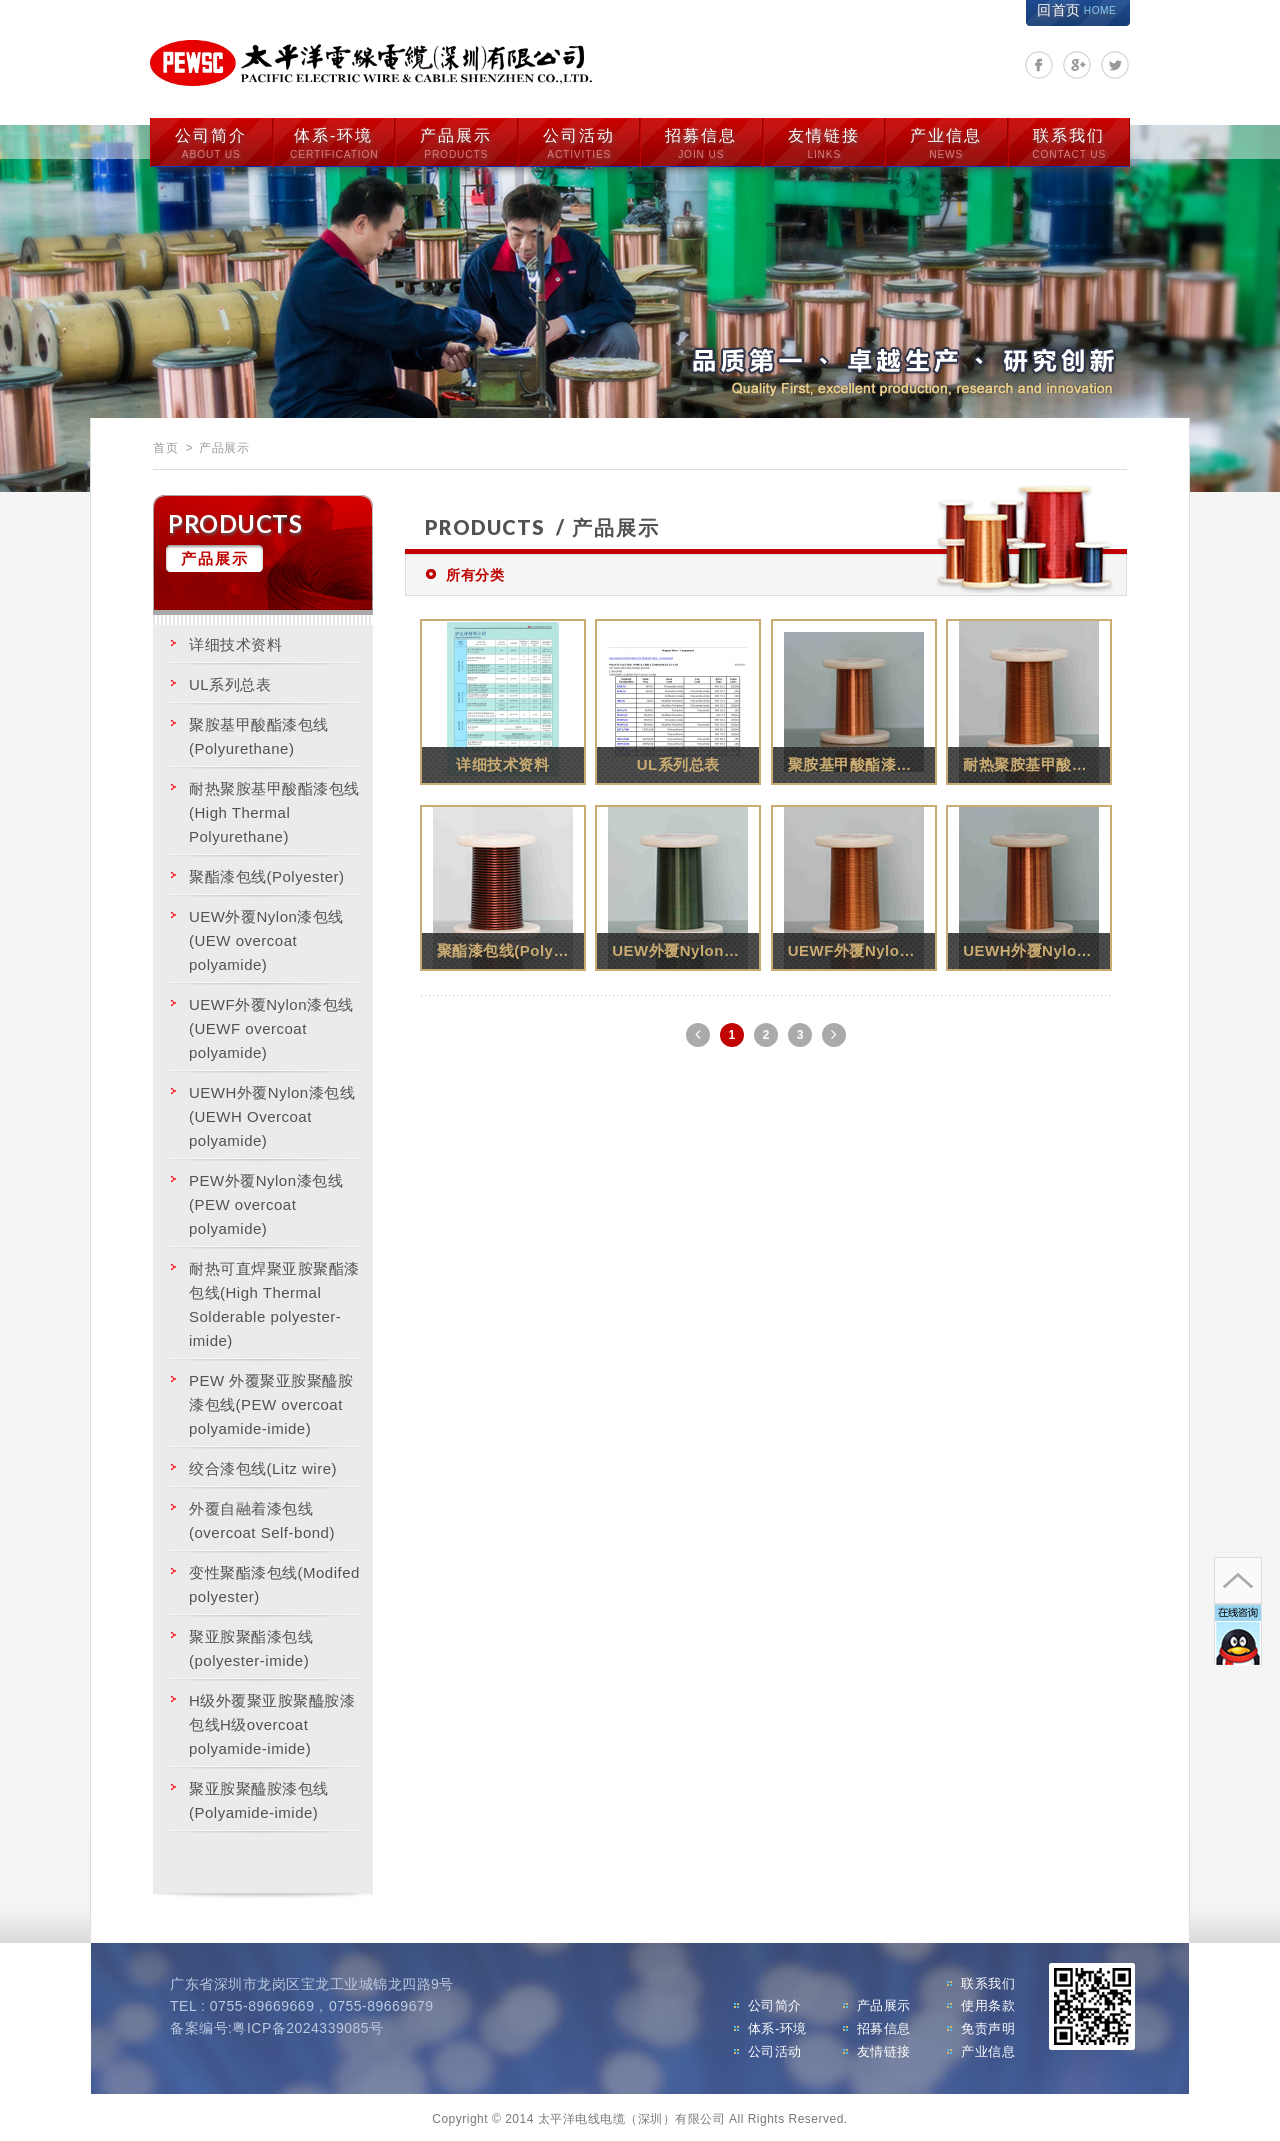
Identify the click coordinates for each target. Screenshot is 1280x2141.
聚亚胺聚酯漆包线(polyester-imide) (251, 1644)
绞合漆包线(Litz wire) (263, 1464)
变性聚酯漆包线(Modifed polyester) (274, 1580)
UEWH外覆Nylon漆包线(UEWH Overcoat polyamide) (272, 1112)
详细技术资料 (235, 640)
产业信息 (946, 141)
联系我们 (1069, 141)
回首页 (1076, 10)
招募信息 (701, 141)
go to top (1236, 1520)
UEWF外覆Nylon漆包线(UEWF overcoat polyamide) (271, 1024)
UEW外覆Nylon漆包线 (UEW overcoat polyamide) (266, 936)
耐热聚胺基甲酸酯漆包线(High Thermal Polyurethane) (274, 808)
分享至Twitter (1115, 65)
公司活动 (579, 141)
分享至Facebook (1039, 65)
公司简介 (211, 141)
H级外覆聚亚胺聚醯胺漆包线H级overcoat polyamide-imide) (272, 1720)
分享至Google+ (1077, 65)
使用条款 (988, 2002)
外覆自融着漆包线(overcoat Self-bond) (262, 1516)
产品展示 (456, 141)
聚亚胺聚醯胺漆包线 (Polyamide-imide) (259, 1796)
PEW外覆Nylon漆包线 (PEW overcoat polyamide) (266, 1200)
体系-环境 (334, 141)
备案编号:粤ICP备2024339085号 (277, 2025)
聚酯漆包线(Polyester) (267, 872)
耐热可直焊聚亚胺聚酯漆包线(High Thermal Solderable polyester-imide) (274, 1300)
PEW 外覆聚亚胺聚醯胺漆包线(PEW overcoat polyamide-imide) (271, 1400)
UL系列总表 (230, 680)
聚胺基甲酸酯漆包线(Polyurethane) (259, 732)
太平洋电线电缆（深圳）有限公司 (380, 61)
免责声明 (988, 2025)
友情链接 (824, 141)
